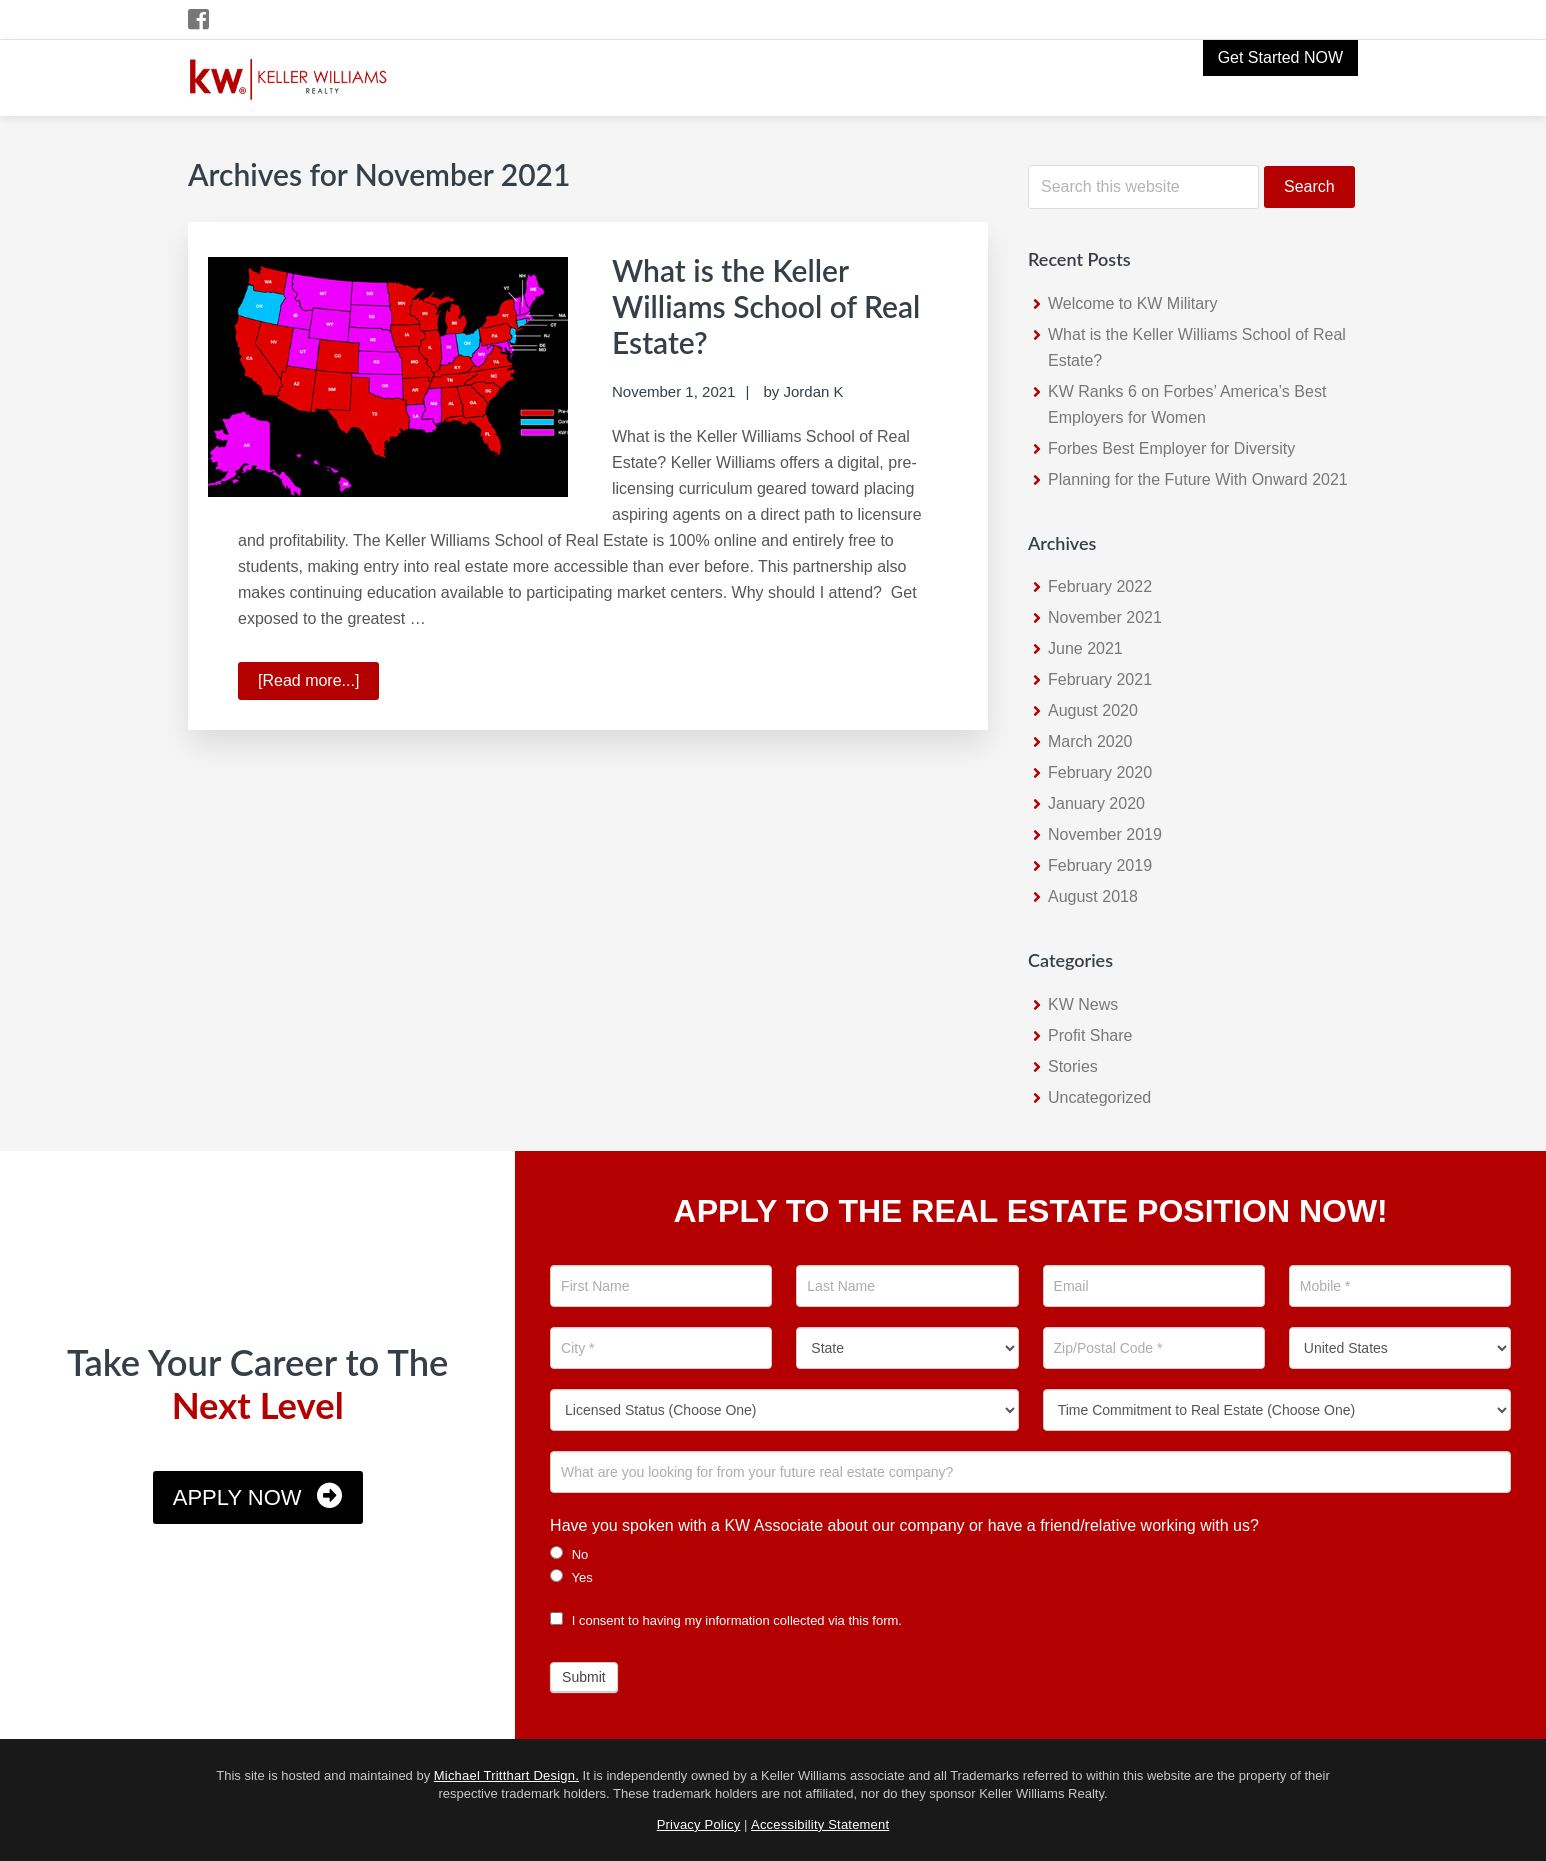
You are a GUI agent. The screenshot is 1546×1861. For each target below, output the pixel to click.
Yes (571, 1577)
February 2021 (1100, 679)
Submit (584, 1677)
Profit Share (1090, 1035)
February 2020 (1100, 772)
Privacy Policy (699, 1824)
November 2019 (1105, 834)
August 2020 (1093, 710)
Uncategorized (1099, 1097)
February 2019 (1100, 865)
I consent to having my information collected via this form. (726, 1620)
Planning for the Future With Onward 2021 (1198, 479)
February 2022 (1100, 586)
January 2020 (1096, 803)
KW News (1083, 1004)
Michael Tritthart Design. (506, 1775)
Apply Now (237, 1497)
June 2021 (1085, 648)
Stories (1073, 1066)
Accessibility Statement (820, 1824)
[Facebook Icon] (199, 19)
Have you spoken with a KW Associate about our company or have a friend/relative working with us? (904, 1525)
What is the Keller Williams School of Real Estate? (766, 306)
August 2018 (1093, 896)
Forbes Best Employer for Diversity (1171, 448)
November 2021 (1105, 617)
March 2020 (1090, 741)
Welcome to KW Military (1133, 303)
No (569, 1554)
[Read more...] (318, 684)
